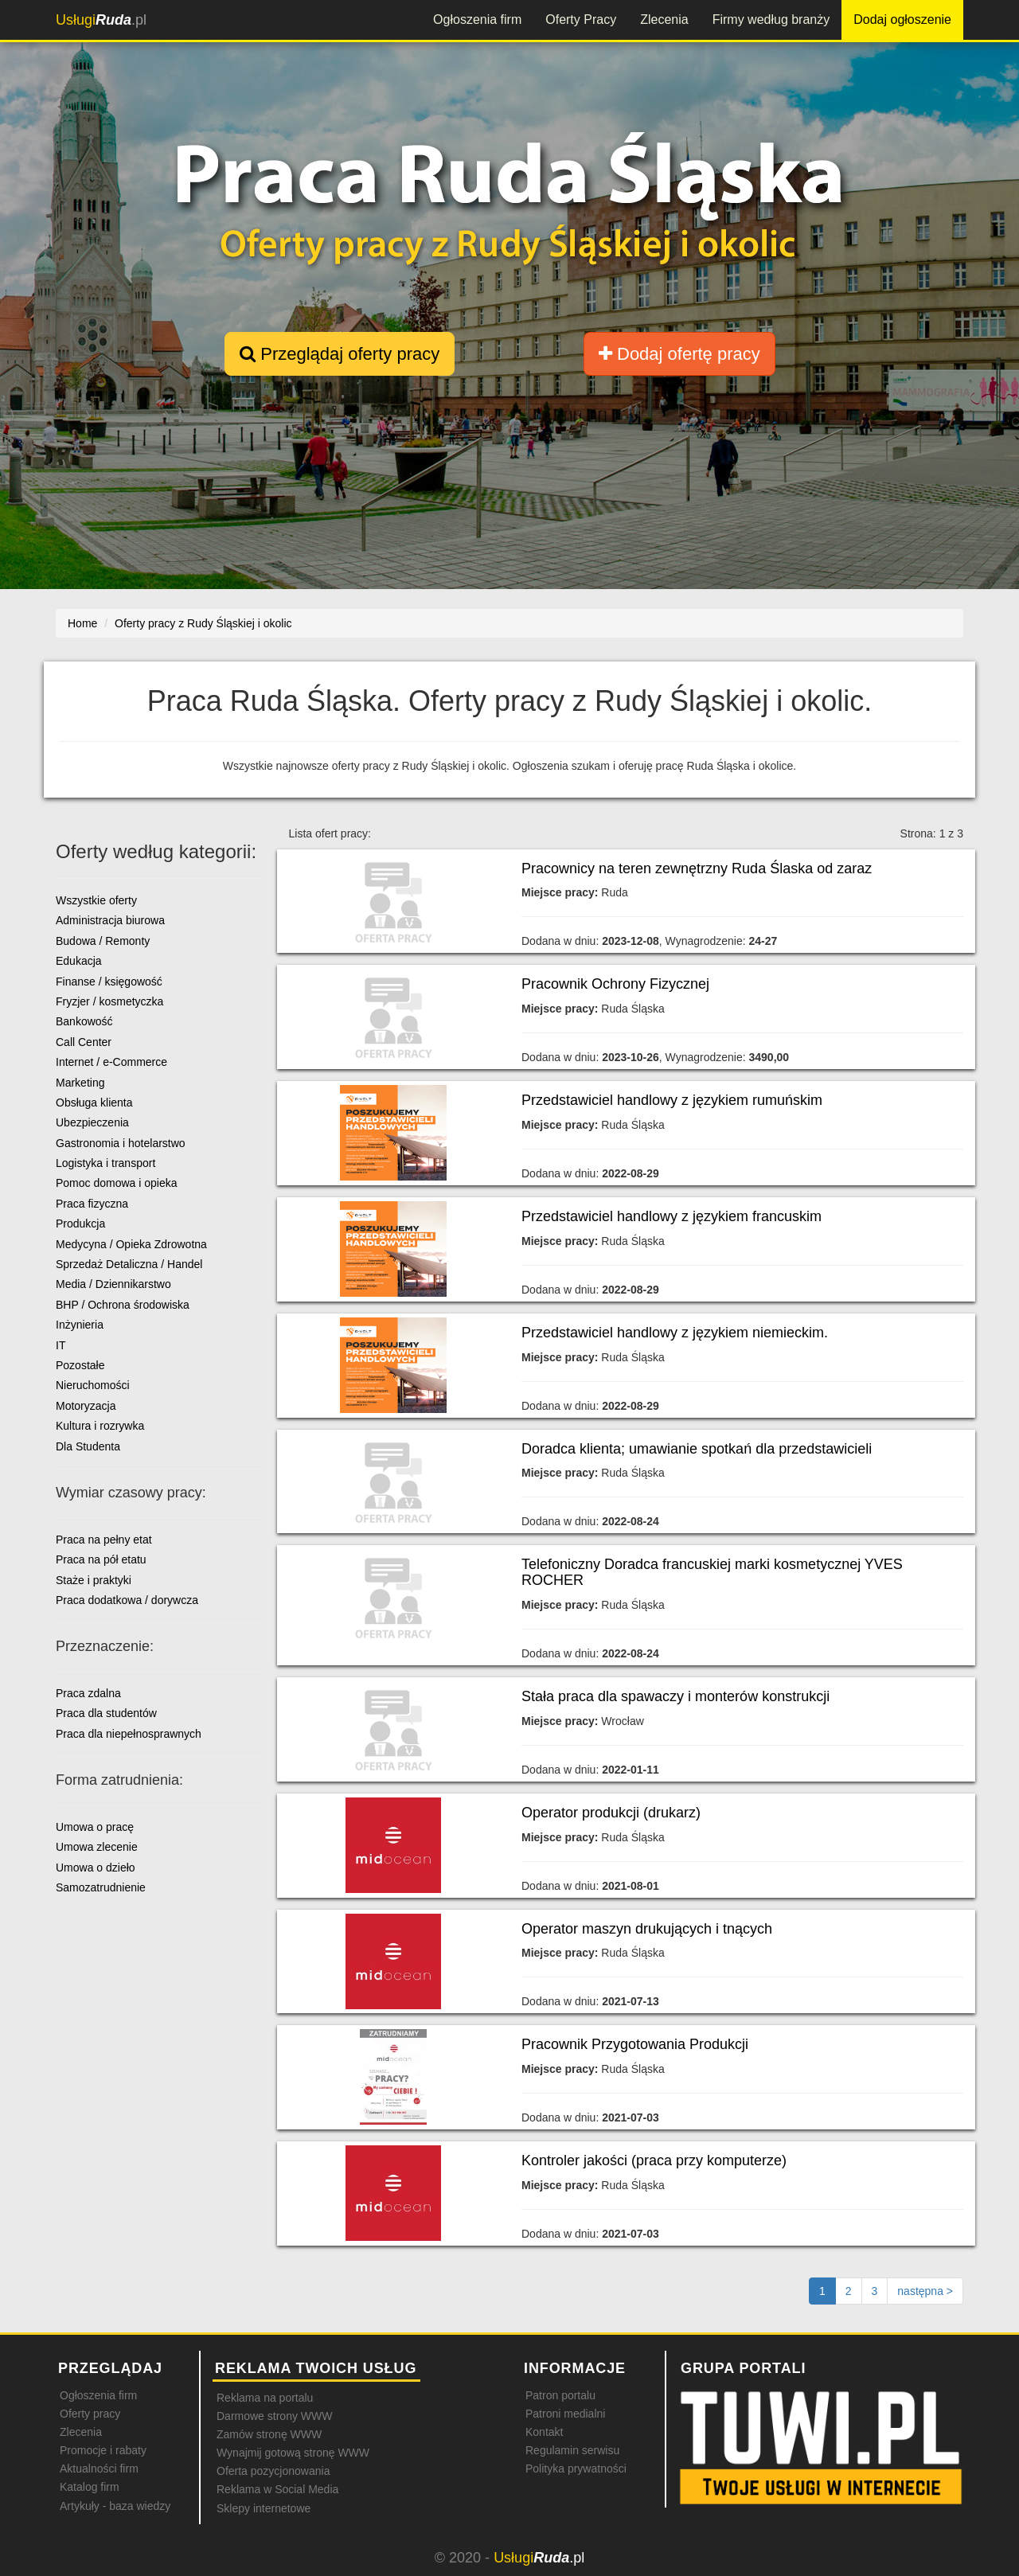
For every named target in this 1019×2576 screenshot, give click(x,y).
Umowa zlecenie (97, 1846)
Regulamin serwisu (572, 2450)
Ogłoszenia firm (477, 19)
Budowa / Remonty (103, 941)
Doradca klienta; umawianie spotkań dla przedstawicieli (696, 1449)
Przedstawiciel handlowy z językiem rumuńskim (671, 1100)
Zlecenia (664, 19)
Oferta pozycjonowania (273, 2471)
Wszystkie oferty (96, 900)
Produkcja (80, 1223)
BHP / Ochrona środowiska (122, 1304)
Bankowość (84, 1021)
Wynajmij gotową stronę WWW (293, 2452)
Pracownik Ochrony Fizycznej (615, 984)
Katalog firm (89, 2486)
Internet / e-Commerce (111, 1062)
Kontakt (544, 2432)
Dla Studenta (88, 1446)
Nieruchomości (93, 1385)
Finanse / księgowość (109, 981)
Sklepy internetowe (263, 2508)
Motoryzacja (85, 1405)
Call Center (83, 1042)
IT (60, 1345)
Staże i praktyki (93, 1580)
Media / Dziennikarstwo (113, 1284)
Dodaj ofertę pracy (679, 354)
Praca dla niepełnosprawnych (128, 1733)
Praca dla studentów (106, 1713)
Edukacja (79, 960)
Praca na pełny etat (104, 1539)
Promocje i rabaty (103, 2450)
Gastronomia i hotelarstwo (120, 1143)
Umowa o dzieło (95, 1867)
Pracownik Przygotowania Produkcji (634, 2044)
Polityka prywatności (576, 2468)
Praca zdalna (88, 1693)
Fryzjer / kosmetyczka (109, 1001)
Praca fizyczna (92, 1203)
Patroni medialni (565, 2413)
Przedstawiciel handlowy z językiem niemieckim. (674, 1333)
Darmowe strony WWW (274, 2416)
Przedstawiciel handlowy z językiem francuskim (671, 1216)
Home (82, 623)
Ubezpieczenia (92, 1122)
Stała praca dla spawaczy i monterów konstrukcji (675, 1696)
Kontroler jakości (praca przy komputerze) (654, 2160)
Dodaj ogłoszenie (902, 19)
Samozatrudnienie (101, 1887)
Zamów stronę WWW (269, 2434)
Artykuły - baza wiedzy (115, 2506)
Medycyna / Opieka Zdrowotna (131, 1244)
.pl (101, 20)
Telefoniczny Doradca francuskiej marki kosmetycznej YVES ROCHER (712, 1572)
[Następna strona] (925, 2291)
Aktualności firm (99, 2468)
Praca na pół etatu (101, 1559)
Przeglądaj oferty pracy (339, 354)
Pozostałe (80, 1365)
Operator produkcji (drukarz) (611, 1813)
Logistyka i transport (105, 1163)
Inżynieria (79, 1324)
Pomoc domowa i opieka (117, 1183)
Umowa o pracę (95, 1827)
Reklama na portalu (265, 2397)
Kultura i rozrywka (100, 1425)
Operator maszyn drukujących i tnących (646, 1929)
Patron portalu (560, 2395)
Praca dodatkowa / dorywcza (127, 1600)
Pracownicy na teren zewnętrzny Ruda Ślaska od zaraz (696, 868)
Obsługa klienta (94, 1102)
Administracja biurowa (110, 920)
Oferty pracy (90, 2413)
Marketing (80, 1082)
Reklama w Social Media (277, 2489)
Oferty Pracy (580, 19)
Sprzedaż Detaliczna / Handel (129, 1264)
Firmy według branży (771, 19)
